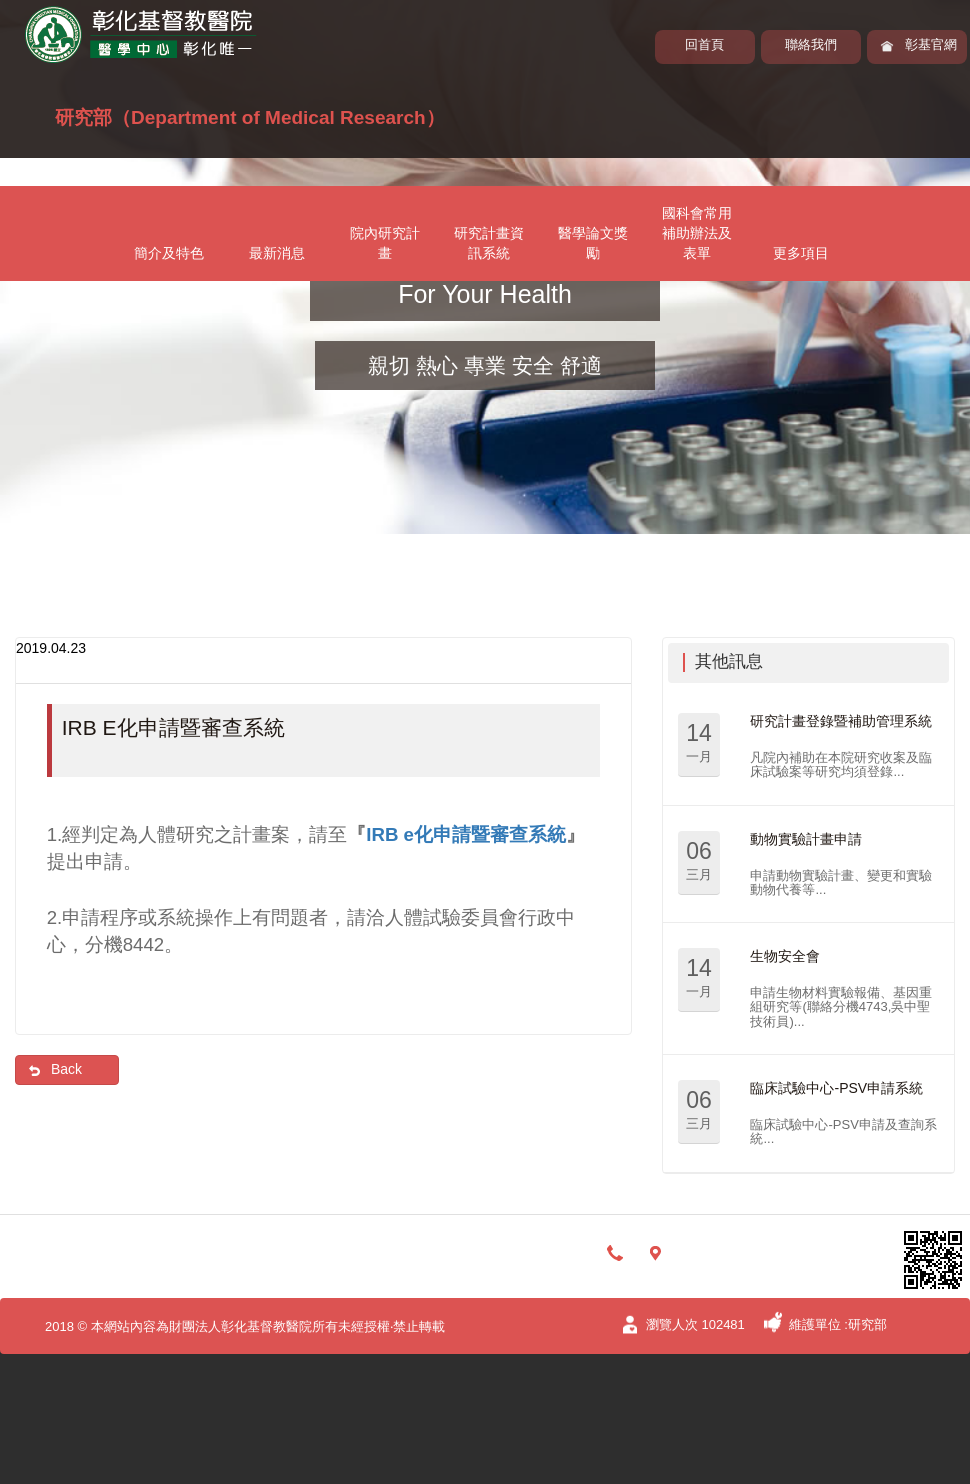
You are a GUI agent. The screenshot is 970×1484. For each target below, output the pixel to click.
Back (66, 1069)
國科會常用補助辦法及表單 (697, 233)
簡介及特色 (169, 253)
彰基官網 (931, 44)
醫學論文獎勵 (593, 243)
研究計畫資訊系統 (489, 243)
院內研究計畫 (385, 243)
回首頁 (704, 44)
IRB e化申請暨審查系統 (466, 834)
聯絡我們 (811, 44)
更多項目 (801, 253)
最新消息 (277, 253)
